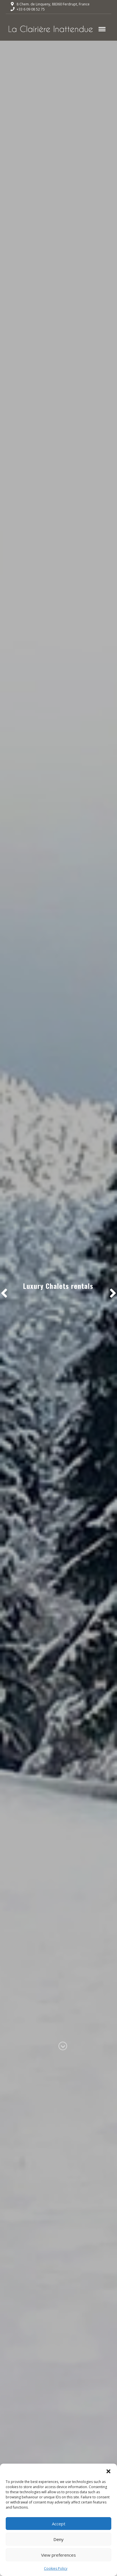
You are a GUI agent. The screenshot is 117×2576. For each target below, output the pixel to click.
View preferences (58, 2555)
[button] (108, 2471)
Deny (58, 2539)
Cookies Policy (55, 2568)
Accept (58, 2524)
